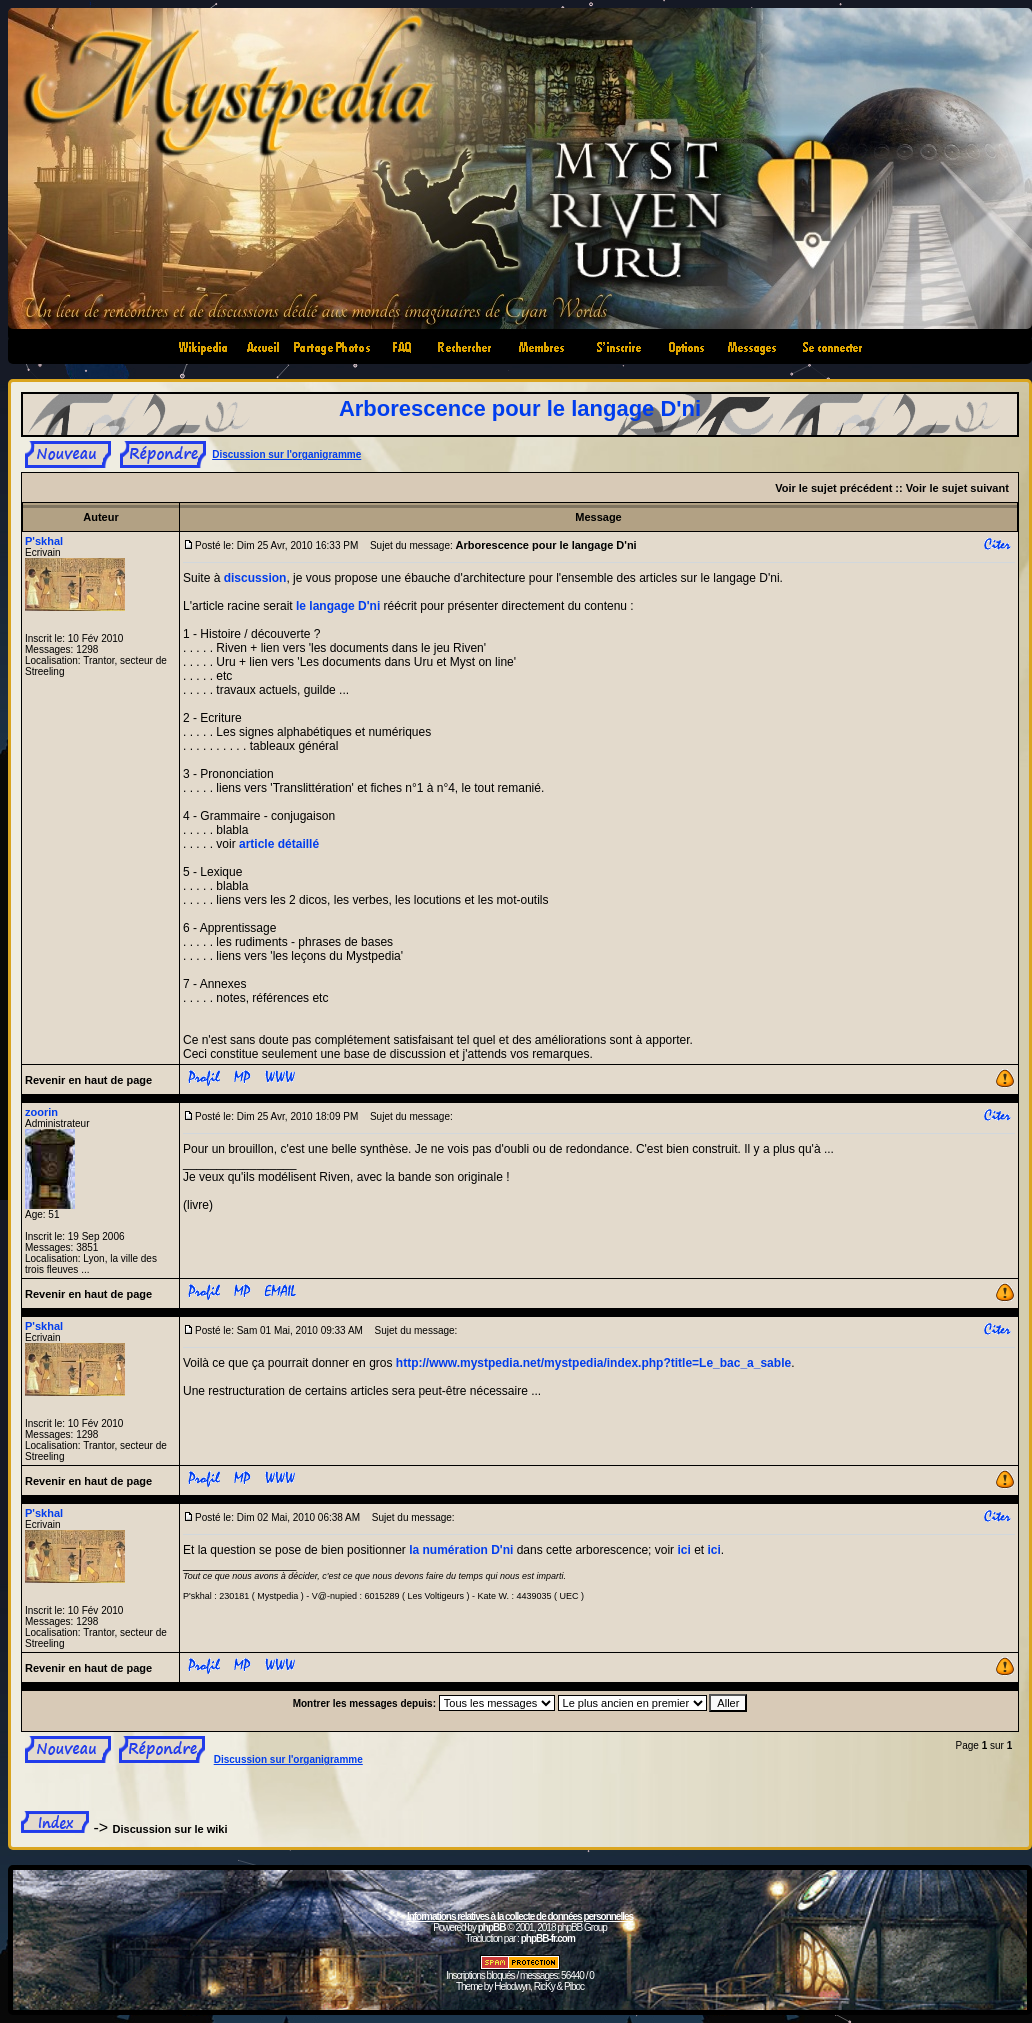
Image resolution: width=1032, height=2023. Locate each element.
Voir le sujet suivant (957, 488)
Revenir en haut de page (88, 1080)
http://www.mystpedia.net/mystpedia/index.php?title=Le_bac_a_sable (593, 1363)
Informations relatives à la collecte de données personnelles (520, 1916)
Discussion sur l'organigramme (286, 454)
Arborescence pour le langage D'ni (520, 408)
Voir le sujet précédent (833, 488)
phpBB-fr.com (548, 1938)
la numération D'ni (461, 1550)
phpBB (492, 1927)
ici (683, 1550)
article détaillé (279, 844)
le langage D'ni (338, 606)
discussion (255, 578)
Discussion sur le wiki (170, 1829)
